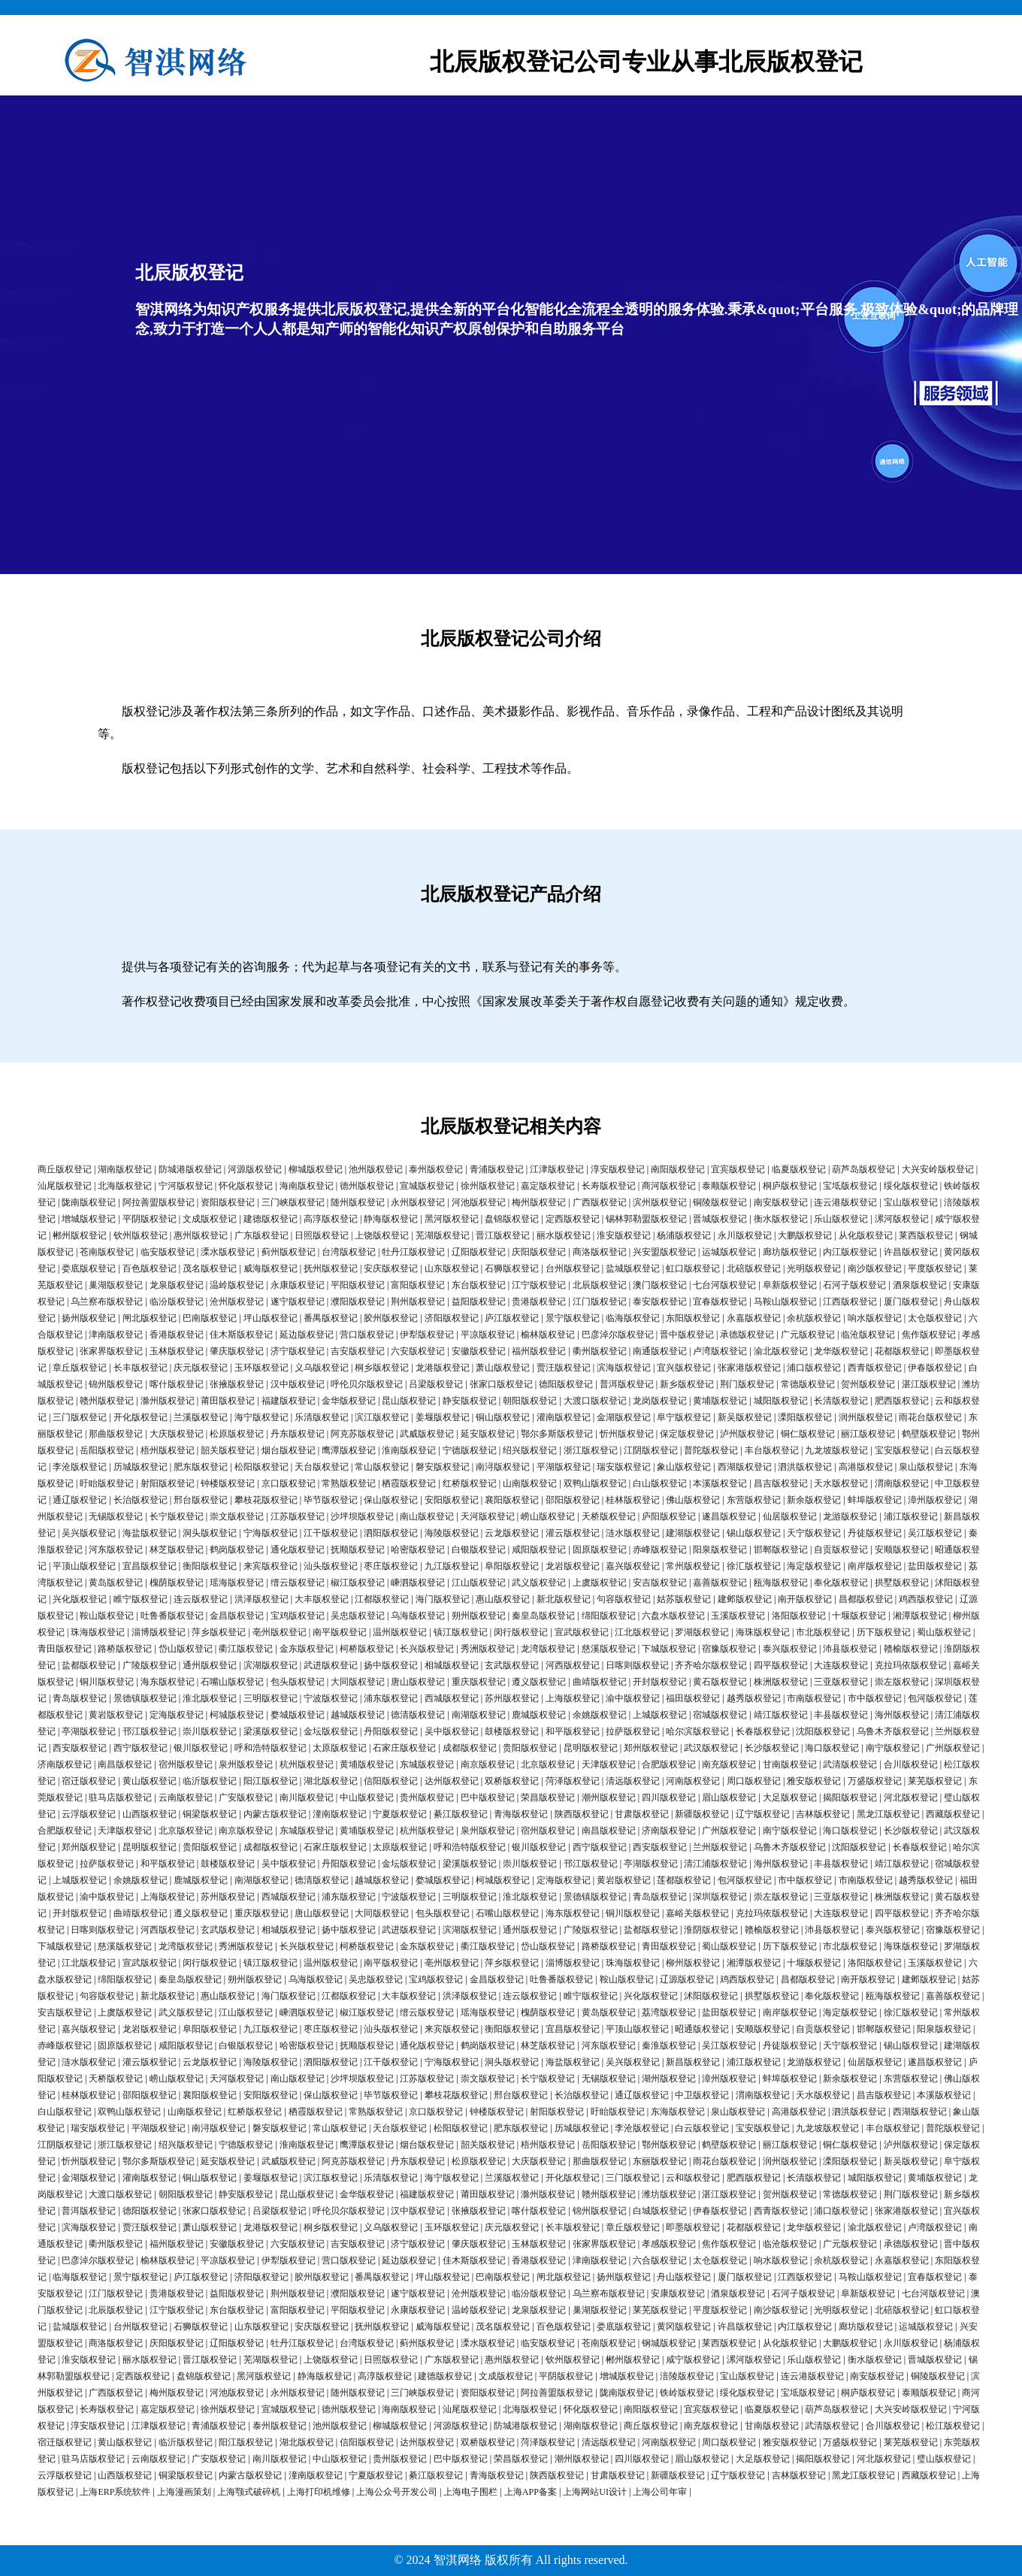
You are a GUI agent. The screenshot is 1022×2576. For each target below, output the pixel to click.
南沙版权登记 (875, 1268)
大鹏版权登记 (805, 1235)
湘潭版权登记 (920, 1615)
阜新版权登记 (790, 1285)
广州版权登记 (953, 1748)
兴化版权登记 (80, 1599)
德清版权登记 (418, 1715)
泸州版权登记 (747, 1434)
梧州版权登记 (168, 1450)
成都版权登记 (470, 1748)
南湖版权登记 (479, 1715)
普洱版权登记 (627, 1384)
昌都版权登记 (866, 1599)
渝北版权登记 (781, 1351)
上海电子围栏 (470, 2492)
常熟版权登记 (349, 1483)
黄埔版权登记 (720, 1400)
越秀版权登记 (754, 1698)
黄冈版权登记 (684, 2326)
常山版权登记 (382, 1467)
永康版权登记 (298, 1285)
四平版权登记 (781, 1665)
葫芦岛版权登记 (863, 1169)
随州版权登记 (358, 1202)
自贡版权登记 (841, 1549)
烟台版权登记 (289, 1450)
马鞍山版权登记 (785, 1301)
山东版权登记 (452, 1268)
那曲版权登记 (116, 1434)
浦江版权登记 (911, 1516)
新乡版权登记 (687, 1384)
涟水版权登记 (633, 1533)
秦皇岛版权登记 (543, 1615)
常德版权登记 (808, 1384)
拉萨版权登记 (633, 1731)
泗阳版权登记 (391, 1533)
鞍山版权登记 (107, 1615)
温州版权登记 (400, 1632)
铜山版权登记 (503, 1417)
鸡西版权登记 (926, 1599)
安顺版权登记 (902, 1549)
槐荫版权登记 (177, 1582)
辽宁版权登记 (763, 1814)
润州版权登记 (866, 1417)
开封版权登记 (660, 1682)
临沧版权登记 (868, 1334)
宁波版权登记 (331, 1698)
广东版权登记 (261, 1235)
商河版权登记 (669, 1186)
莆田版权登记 (228, 1400)
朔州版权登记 (479, 1615)
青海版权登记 (521, 1814)
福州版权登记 (539, 1351)
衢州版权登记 (600, 1351)
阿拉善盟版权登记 (158, 1202)
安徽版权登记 (479, 1351)
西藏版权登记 (953, 1814)
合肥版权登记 (669, 1764)
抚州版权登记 (331, 1268)
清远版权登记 (633, 1781)
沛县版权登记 (850, 1648)
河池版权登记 (479, 1202)
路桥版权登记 (125, 1648)
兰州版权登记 (720, 1847)
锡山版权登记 (754, 1533)
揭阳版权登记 (850, 1797)
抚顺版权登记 (358, 1549)
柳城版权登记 (316, 1169)
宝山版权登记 (911, 1202)
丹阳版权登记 (391, 1731)
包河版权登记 (935, 1698)
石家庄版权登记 (404, 1748)
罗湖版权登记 (702, 1632)
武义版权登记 (539, 1582)
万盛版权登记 (875, 1781)
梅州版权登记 (539, 1202)
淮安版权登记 (624, 1235)
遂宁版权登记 (298, 1301)
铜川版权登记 (107, 1682)
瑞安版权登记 (624, 1467)
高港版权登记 (866, 1467)
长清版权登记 (841, 1400)
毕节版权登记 (331, 1500)
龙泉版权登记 (177, 1285)
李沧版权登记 (80, 1467)
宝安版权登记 (902, 1450)
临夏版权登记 (799, 1169)
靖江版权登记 (781, 1715)
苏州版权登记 (512, 1698)
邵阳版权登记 (573, 1500)
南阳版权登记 (678, 1169)
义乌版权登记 (322, 1367)
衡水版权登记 (781, 1219)
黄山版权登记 (149, 1781)
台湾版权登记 (349, 1252)
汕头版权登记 (331, 1566)
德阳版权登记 (566, 1384)
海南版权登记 (307, 1186)
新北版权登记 (564, 1599)
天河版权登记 (488, 1516)
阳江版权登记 (270, 1781)
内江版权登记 (850, 1252)
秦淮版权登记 (669, 2045)
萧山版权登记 (503, 1367)
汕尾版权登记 (65, 1186)
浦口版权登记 (814, 1367)
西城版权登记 (452, 1698)
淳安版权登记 (618, 1169)
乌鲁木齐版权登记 (893, 1731)
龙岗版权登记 (660, 1400)
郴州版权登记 (80, 1235)
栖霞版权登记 (409, 1483)
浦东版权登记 (391, 1698)
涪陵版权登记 (687, 2376)
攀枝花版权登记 (266, 1500)
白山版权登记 (660, 1483)
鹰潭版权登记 (349, 1450)
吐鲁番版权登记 (172, 1615)
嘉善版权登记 (720, 1582)
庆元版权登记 (201, 1367)
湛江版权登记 (929, 1384)
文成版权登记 (210, 1219)
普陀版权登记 (711, 1450)
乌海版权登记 (418, 1615)
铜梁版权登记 (210, 1814)
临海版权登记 (633, 1318)
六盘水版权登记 (673, 1615)
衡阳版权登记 (210, 1566)
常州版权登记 (693, 1566)
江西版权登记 (850, 1301)
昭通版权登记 (702, 2029)
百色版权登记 (149, 1268)
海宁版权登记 (261, 1417)
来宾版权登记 (270, 1566)
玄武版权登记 (512, 1665)
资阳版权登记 (228, 1202)
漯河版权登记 (902, 1219)
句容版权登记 (624, 1599)
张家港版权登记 (749, 1367)
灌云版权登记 (573, 1533)
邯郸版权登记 (781, 1549)
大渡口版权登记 (595, 1400)
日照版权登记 (322, 1235)
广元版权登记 (808, 1334)
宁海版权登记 (270, 1533)
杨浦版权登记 (684, 1235)
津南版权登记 (116, 1334)
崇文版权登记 (237, 1516)
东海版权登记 (678, 2111)
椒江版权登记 (358, 1582)
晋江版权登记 (503, 1235)
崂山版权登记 (548, 1516)
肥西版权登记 (902, 1400)
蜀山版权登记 (944, 1632)
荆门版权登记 (747, 1384)
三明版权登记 (270, 1698)
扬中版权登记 (391, 1665)
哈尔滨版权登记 (697, 1731)
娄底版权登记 (89, 1268)
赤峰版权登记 (660, 1549)
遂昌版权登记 (729, 1516)
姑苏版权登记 (684, 1599)
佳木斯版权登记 (241, 1334)
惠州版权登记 (201, 1235)
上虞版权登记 (600, 1582)
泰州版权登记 (436, 1169)
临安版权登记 (168, 1252)
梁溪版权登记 (270, 1731)
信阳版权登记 (391, 1781)
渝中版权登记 (633, 1698)
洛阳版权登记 (799, 1615)
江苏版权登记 (298, 1516)
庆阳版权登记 (539, 1252)
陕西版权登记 (582, 1814)
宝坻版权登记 (850, 1186)
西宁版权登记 (140, 1748)
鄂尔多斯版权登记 (557, 1434)
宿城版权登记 (720, 1715)
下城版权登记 (669, 1648)
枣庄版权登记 (391, 1566)
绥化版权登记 (911, 1186)
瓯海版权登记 (781, 1582)
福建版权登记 (289, 1400)
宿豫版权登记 (729, 1648)
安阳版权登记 (452, 1500)
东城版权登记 (427, 1764)
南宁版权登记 (893, 1748)
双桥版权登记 (512, 1781)
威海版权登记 (270, 1268)
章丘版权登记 (80, 1367)
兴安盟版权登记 (664, 1252)
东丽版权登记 (660, 2161)
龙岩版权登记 (573, 1566)
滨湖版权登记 (270, 1665)
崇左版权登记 (902, 1682)
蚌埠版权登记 (875, 1500)
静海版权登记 (391, 1219)
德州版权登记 (367, 1186)
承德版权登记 (747, 1334)
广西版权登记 (600, 1202)
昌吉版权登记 (781, 1483)
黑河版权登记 (452, 1219)
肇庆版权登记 (237, 1351)
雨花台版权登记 (930, 1417)
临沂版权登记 (210, 1781)
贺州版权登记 (868, 1384)
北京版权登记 (548, 1764)
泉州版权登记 (246, 1764)
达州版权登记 (452, 1781)
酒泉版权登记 (920, 1285)
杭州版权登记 (307, 1764)
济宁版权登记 (298, 1351)
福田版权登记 (693, 1698)
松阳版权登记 (261, 1467)
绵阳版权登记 (609, 1615)
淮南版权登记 (409, 1450)
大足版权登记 (790, 1797)
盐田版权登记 (935, 1566)
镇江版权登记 (461, 1632)
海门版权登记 (443, 1599)
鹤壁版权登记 (929, 1434)
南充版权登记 (729, 1764)
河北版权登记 (911, 1797)
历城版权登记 (140, 1467)
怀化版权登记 (246, 1186)
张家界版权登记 (111, 1351)
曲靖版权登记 (600, 1682)
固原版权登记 (600, 1549)
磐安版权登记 (443, 1467)
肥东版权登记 (201, 1467)
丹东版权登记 (298, 1434)
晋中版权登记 (687, 1334)
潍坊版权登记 (669, 2194)
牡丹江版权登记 (413, 1252)
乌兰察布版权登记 (107, 1301)
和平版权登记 (573, 1731)
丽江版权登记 (868, 1434)
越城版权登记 (358, 1715)
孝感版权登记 (669, 2244)
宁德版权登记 (470, 1450)
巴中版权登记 (488, 1797)
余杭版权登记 (814, 1318)
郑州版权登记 (651, 1748)
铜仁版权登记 (808, 1434)
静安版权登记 (470, 1400)
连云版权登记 (201, 1599)
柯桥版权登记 (367, 1648)
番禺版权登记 (331, 1318)
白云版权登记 (702, 2128)
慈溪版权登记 (609, 1648)
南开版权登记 (805, 1599)
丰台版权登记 (772, 1450)
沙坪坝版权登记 (362, 1516)
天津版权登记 (609, 1764)
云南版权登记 (186, 1797)
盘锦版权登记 (512, 1219)
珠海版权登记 (98, 1632)
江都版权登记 (382, 1599)
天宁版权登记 (814, 1533)
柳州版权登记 (693, 1963)
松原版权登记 (237, 1434)
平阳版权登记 (358, 1285)
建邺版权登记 (745, 1599)
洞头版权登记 (210, 1533)
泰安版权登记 (660, 1301)
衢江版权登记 (246, 1648)
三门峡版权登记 (293, 1202)
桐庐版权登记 (790, 1186)
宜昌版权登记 (149, 1566)
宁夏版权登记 (400, 1814)
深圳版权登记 (720, 1896)
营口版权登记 (367, 1334)
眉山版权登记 (729, 1797)
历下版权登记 (884, 1632)
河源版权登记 (255, 1169)
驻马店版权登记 (120, 1797)
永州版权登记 (418, 1202)
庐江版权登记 (512, 1318)
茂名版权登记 (210, 1268)
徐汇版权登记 (754, 1566)
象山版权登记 (684, 1467)
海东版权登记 (168, 1682)
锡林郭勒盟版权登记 (646, 1219)
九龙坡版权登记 (836, 1450)
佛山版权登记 (693, 1500)
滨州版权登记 (660, 1202)
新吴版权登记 (745, 1417)
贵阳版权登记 (530, 1748)
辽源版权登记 (687, 1979)
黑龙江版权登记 (888, 1814)
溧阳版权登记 (805, 1417)
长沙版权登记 (772, 1748)
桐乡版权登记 (382, 1367)
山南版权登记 (530, 1483)
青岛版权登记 (80, 1698)
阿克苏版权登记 (362, 1434)
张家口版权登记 (501, 1384)
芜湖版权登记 (443, 1235)
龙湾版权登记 (548, 1648)
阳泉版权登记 (720, 1549)
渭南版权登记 (902, 1483)
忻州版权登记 (627, 1434)
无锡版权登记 (116, 1516)
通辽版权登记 (80, 1500)
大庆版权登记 (177, 1434)
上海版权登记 (573, 1698)
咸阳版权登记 (539, 1549)
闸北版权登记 (149, 1318)
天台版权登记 (322, 1467)
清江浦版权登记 (715, 1863)
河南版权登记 (693, 1781)
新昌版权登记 (693, 2062)
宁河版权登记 (186, 1186)
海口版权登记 (832, 1748)
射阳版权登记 (168, 1483)
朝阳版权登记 (530, 1400)
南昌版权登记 (125, 1764)
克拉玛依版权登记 (911, 1665)
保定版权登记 (687, 1434)
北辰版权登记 (600, 1285)
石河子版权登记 (854, 1285)
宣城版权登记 (427, 1186)
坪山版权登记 (270, 1318)
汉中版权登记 (298, 1384)
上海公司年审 (660, 2492)
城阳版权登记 (781, 1400)
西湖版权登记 (745, 1467)
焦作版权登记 (929, 1334)
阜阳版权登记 (512, 1566)
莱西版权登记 (926, 1235)
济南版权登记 (65, 1764)
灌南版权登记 (564, 1417)
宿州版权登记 (186, 1764)
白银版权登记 (479, 1549)
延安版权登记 (488, 1434)
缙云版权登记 (298, 1582)
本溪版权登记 (720, 1483)
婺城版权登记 (298, 1715)
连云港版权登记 (845, 1202)
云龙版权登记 (512, 1533)
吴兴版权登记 (89, 1533)
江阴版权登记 (651, 1450)
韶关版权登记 (228, 1450)
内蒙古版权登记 (275, 1814)
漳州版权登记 (935, 1500)
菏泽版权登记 (573, 1781)
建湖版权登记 (693, 1533)
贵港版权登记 (539, 1301)
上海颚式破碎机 (248, 2492)
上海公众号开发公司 (396, 2492)
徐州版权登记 (488, 1186)
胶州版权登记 (391, 1318)
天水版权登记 (841, 1483)
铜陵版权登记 (720, 1202)
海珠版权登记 (763, 1632)
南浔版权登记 (503, 1467)
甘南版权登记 (790, 1764)
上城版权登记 (660, 1715)
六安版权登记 (418, 1351)
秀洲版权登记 (488, 1648)
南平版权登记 (340, 1632)
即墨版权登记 (693, 2227)
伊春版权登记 (935, 1367)
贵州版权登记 (427, 1797)
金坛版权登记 (331, 1731)
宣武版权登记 (582, 1632)
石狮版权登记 (512, 1268)
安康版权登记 (678, 2293)
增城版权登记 (89, 1219)
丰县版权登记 (841, 1715)
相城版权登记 (452, 1665)
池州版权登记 (376, 1169)
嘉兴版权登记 (633, 1566)
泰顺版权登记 (729, 1186)
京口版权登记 (289, 1483)
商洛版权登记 (600, 1252)
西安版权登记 (80, 1748)
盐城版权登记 (633, 1268)
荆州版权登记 (418, 1301)
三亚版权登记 (841, 1682)
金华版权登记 (349, 1400)
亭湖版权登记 (89, 1731)
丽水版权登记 (564, 1235)
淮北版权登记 (210, 1698)
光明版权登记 (814, 1268)
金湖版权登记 (624, 1417)
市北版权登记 (823, 1632)
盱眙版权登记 (107, 1483)
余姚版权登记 (600, 1715)
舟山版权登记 (684, 2277)
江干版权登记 (331, 1533)
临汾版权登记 (177, 1301)
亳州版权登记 (279, 1632)
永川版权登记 (745, 1235)
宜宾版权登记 (738, 1169)
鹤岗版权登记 (237, 1549)
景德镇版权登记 (145, 1698)
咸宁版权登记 (693, 2359)
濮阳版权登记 (358, 1301)
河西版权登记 (573, 1665)
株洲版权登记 (781, 1682)
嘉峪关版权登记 (697, 1913)
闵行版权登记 (521, 1632)
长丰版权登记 (140, 1367)
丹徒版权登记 (875, 1533)
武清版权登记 (850, 1764)
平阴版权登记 (149, 1219)
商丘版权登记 (65, 1169)
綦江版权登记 (461, 1814)
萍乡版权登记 (219, 1632)
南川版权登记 (307, 1797)
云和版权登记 (693, 2177)
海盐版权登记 (149, 1533)
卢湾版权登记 (720, 1351)
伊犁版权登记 (427, 1334)
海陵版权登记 (452, 1533)
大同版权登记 (358, 1682)
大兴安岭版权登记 (938, 1169)
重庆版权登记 (479, 1682)
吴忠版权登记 (358, 1615)
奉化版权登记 (841, 1582)
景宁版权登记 (573, 1318)
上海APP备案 (530, 2492)
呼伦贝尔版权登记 (367, 1384)
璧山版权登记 (944, 2459)
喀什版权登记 (177, 1384)
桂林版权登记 (633, 1500)
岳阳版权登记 (107, 1450)
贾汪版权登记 (564, 1367)
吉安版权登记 (358, 1351)
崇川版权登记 (210, 1731)
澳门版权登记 (660, 1285)
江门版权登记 (600, 1301)
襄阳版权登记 (512, 1500)
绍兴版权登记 (530, 1450)
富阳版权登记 (418, 1285)
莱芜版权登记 (935, 1781)
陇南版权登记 (89, 1202)
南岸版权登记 (875, 1566)
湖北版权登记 (331, 1781)
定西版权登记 (573, 1219)
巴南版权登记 (210, 1318)
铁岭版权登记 (687, 2392)
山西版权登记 (149, 1814)
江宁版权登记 (539, 1285)
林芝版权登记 (177, 1549)
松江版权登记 (953, 2425)
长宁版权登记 (177, 1516)
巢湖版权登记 (116, 1285)
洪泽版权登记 (261, 1599)
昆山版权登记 (409, 1400)
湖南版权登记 (125, 1169)
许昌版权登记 (911, 1252)
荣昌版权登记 (548, 1797)
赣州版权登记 (107, 1400)
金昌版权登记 (237, 1615)
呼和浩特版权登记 (270, 1748)
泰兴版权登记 (790, 1648)
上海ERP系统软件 (115, 2492)
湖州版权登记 (669, 2078)
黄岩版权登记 (116, 1715)
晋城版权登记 (720, 1219)
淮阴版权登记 (711, 1929)
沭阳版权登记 (711, 1996)
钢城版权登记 (669, 2343)
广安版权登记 (246, 1797)
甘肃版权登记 (642, 1814)
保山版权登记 (391, 1500)
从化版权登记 (866, 1235)
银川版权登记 (201, 1748)
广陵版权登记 (149, 1665)
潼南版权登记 (340, 1814)
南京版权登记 (488, 1764)
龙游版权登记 (850, 1516)
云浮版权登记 (89, 1814)
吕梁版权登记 (436, 1384)
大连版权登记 (841, 1665)
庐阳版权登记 (669, 1516)
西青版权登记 (875, 1367)
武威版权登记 (427, 1434)
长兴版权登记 (427, 1648)
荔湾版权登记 (669, 2012)
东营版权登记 (754, 1500)
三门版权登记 (80, 1417)
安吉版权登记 (660, 1582)
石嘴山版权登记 (232, 1682)
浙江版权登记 (591, 1450)
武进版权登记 (331, 1665)
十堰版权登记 (859, 1615)
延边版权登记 (307, 1334)
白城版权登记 (660, 2211)
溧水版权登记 (228, 1252)
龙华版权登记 (841, 1351)
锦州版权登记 (116, 1384)
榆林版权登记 (548, 1334)
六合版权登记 (660, 2260)
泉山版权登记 (926, 1467)
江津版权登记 (557, 1169)
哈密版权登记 (418, 1549)
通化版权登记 (298, 1549)
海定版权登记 (814, 1566)
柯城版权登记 (237, 1715)
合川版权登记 (911, 1764)
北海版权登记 (125, 1186)
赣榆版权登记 (911, 1648)
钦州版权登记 (140, 1235)
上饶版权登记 (382, 1235)
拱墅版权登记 (902, 1582)
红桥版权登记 (470, 1483)
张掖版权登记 (237, 1384)
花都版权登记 (902, 1351)
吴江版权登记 (935, 1533)
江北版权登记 (642, 1632)
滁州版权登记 (168, 1400)
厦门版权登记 (911, 1301)
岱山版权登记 (186, 1648)
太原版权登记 (340, 1748)
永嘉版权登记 (754, 1318)
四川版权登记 (669, 1797)
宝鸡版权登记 (298, 1615)
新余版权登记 (814, 1500)
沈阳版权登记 (823, 1731)
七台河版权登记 (724, 1285)
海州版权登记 (902, 1715)
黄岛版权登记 (116, 1582)
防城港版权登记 (190, 1169)
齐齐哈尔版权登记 (711, 1665)
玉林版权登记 (177, 1351)
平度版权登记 (935, 1268)
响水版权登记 (875, 1318)
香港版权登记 (177, 1334)
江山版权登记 (479, 1582)
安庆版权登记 (391, 1268)
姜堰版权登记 (443, 1417)
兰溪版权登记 (201, 1417)
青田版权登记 (65, 1648)
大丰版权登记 (322, 1599)
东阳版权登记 (693, 1318)
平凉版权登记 (488, 1334)
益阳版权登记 (479, 1301)
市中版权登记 (875, 1698)
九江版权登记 (452, 1566)
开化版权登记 (140, 1417)
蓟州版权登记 (289, 1252)
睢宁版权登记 (140, 1599)
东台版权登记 (479, 1285)
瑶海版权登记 (237, 1582)
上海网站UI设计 (595, 2492)
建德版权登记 (270, 1219)
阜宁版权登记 (684, 1417)
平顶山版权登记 (84, 1566)
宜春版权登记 (720, 1301)
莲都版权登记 (684, 1880)
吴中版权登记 (452, 1731)
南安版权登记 (781, 1202)
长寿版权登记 (609, 1186)
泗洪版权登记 (805, 1467)
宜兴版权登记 (684, 1367)
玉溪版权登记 (738, 1615)
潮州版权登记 (609, 1797)
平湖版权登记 (564, 1467)
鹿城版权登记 (539, 1715)
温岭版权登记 (237, 1285)
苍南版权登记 (107, 1252)
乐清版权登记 (322, 1417)
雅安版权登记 (814, 1781)
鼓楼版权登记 (512, 1731)
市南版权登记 (814, 1698)
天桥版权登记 (609, 1516)
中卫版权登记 (702, 2095)
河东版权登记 (116, 1549)
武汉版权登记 (711, 1748)
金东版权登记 (307, 1648)
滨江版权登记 (382, 1417)
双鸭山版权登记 (595, 1483)
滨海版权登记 (624, 1367)
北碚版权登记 (754, 1268)
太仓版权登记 (935, 1318)
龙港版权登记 (443, 1367)
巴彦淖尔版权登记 (618, 1334)
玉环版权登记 (261, 1367)
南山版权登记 (427, 1516)
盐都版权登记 (89, 1665)
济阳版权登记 (452, 1318)
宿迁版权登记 (89, 1781)
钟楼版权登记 (228, 1483)
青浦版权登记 (497, 1169)
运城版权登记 (729, 1252)
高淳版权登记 (331, 1219)
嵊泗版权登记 (418, 1582)
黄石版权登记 (720, 1682)
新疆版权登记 (702, 1814)
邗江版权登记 (149, 1731)
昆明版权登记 (591, 1748)
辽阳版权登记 (479, 1252)
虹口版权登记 (693, 1268)
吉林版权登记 (823, 1814)
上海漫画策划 (184, 2492)
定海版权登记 (177, 1715)
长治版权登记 (140, 1500)
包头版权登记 (298, 1682)
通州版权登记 (210, 1665)
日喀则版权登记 (637, 1665)
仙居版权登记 (790, 1516)
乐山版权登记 (841, 1219)
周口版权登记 (754, 1781)
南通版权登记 (660, 1351)
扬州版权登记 (89, 1318)
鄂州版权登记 (669, 2144)
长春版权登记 (763, 1731)
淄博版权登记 (159, 1632)
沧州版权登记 (237, 1301)
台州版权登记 (573, 1268)
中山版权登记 (367, 1797)
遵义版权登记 (539, 1682)
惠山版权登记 (503, 1599)
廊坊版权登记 (790, 1252)
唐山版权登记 (418, 1682)
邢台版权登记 (201, 1500)
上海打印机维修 (318, 2492)
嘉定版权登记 (548, 1186)
